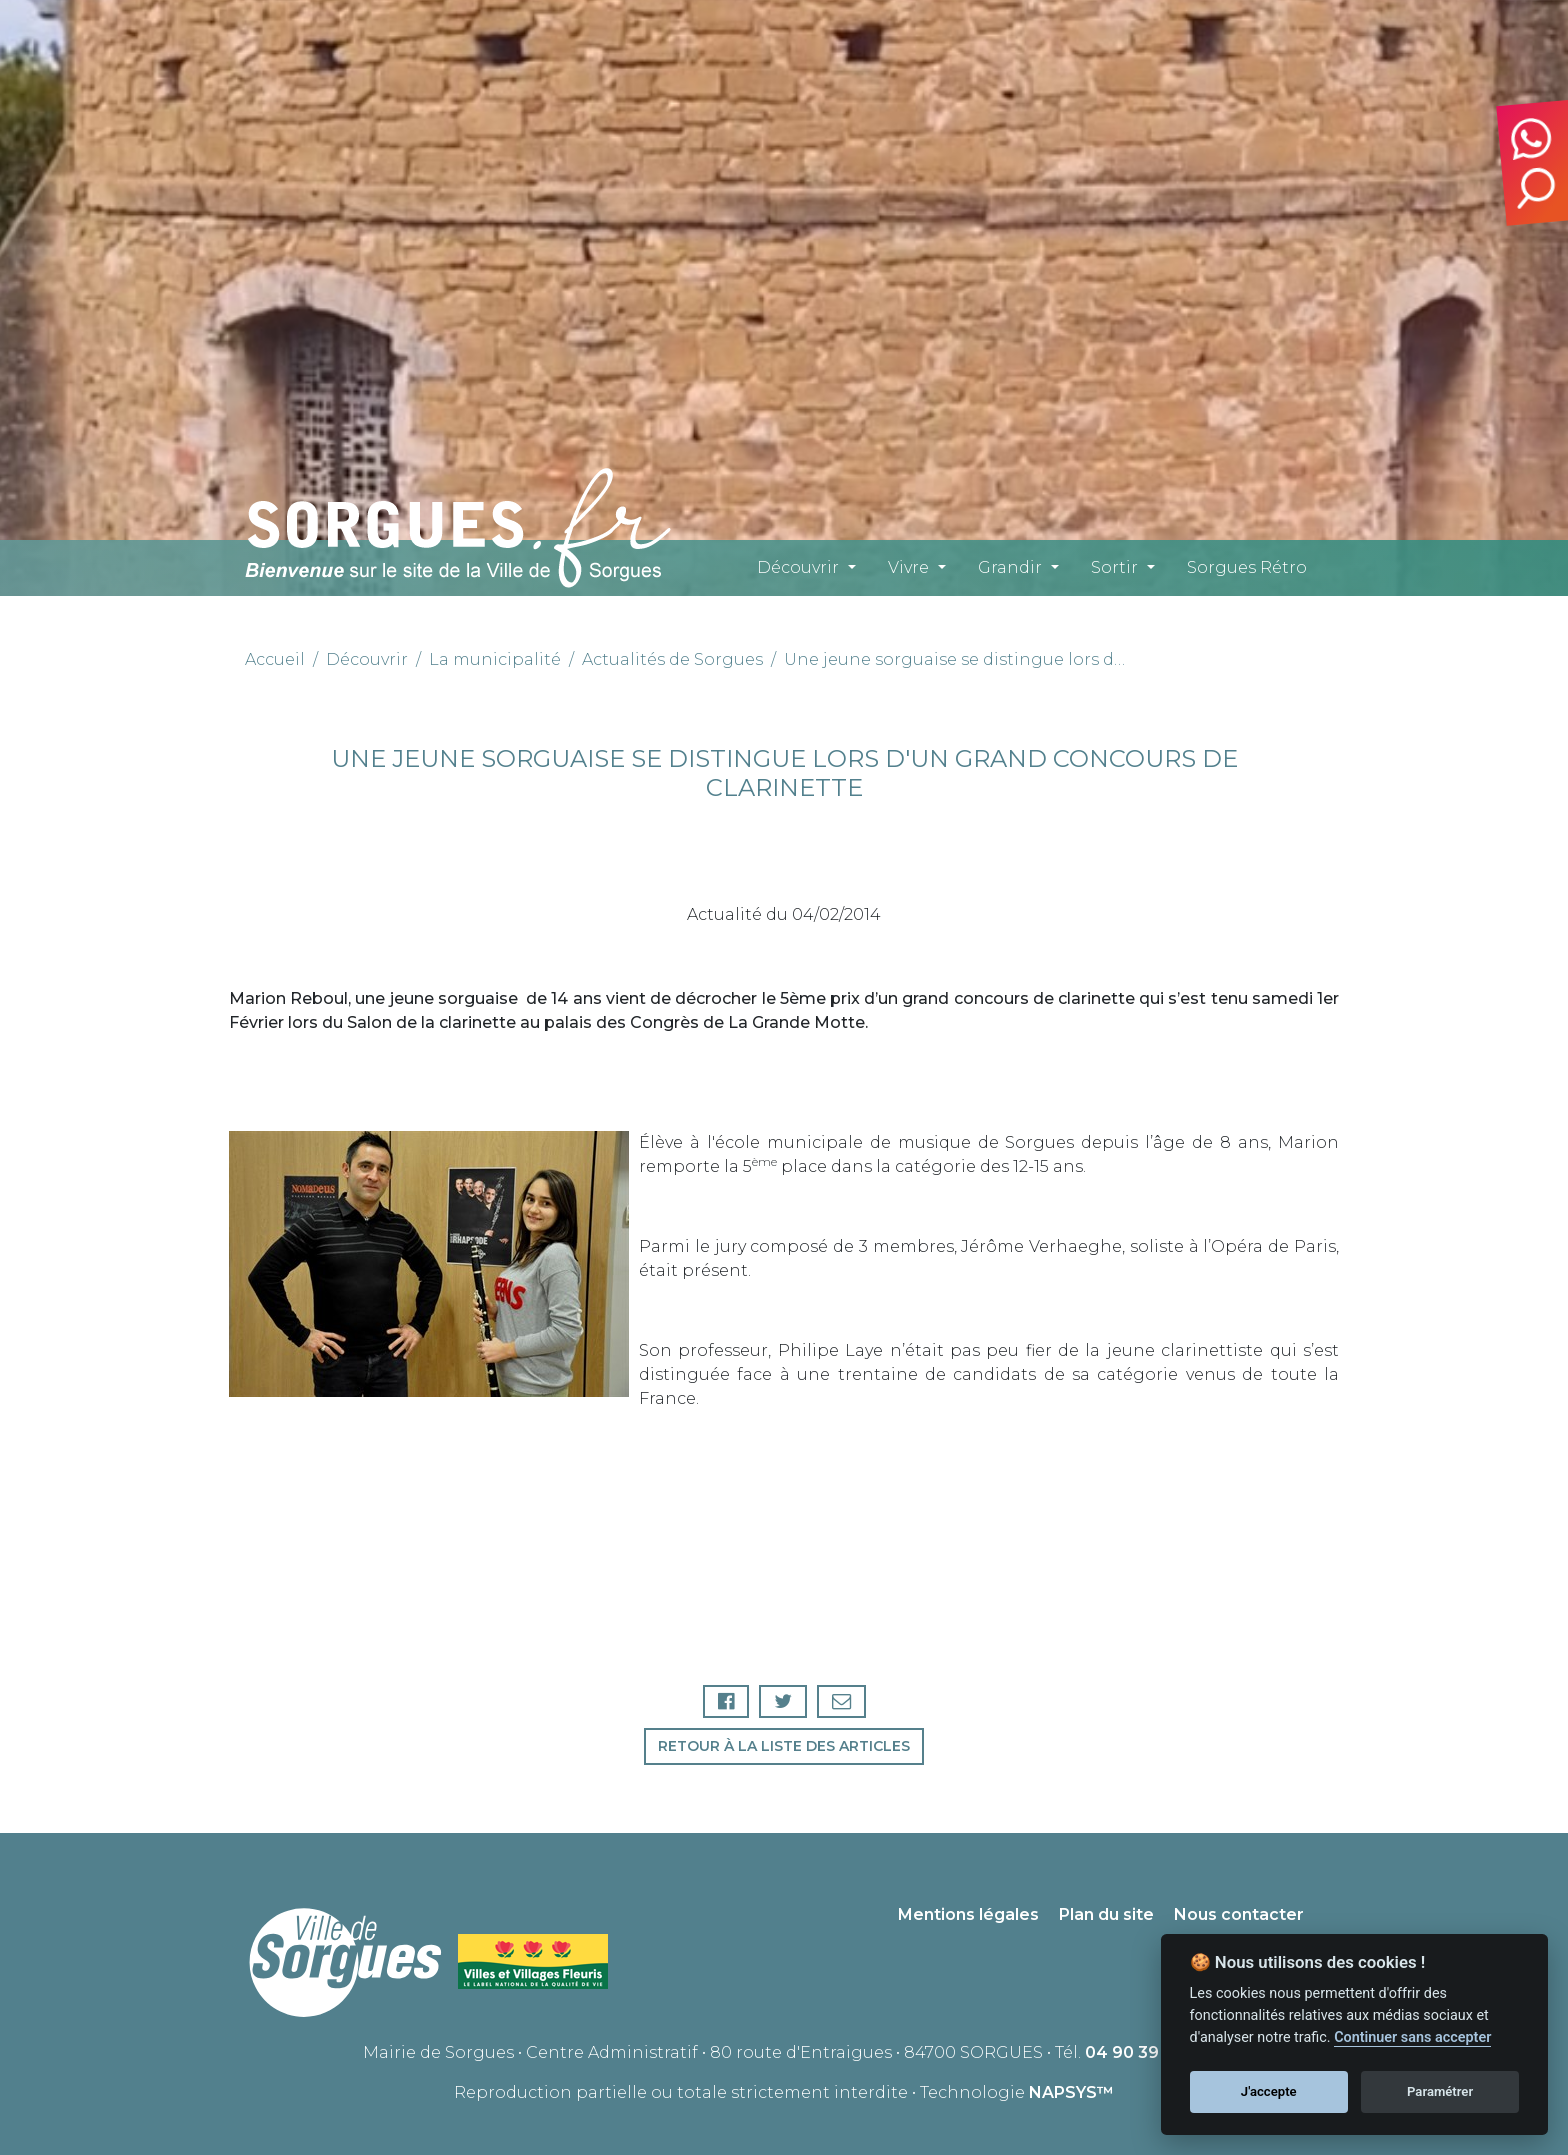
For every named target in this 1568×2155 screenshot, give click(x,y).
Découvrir (798, 567)
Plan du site (1106, 1914)
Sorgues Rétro (1247, 567)
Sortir (1114, 567)
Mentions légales (968, 1914)
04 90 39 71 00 (1145, 2052)
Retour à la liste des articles (784, 1746)
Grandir (1010, 567)
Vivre (908, 567)
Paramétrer (1440, 2091)
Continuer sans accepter (1412, 2037)
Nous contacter (1239, 1914)
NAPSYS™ (1071, 2092)
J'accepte (1269, 2091)
